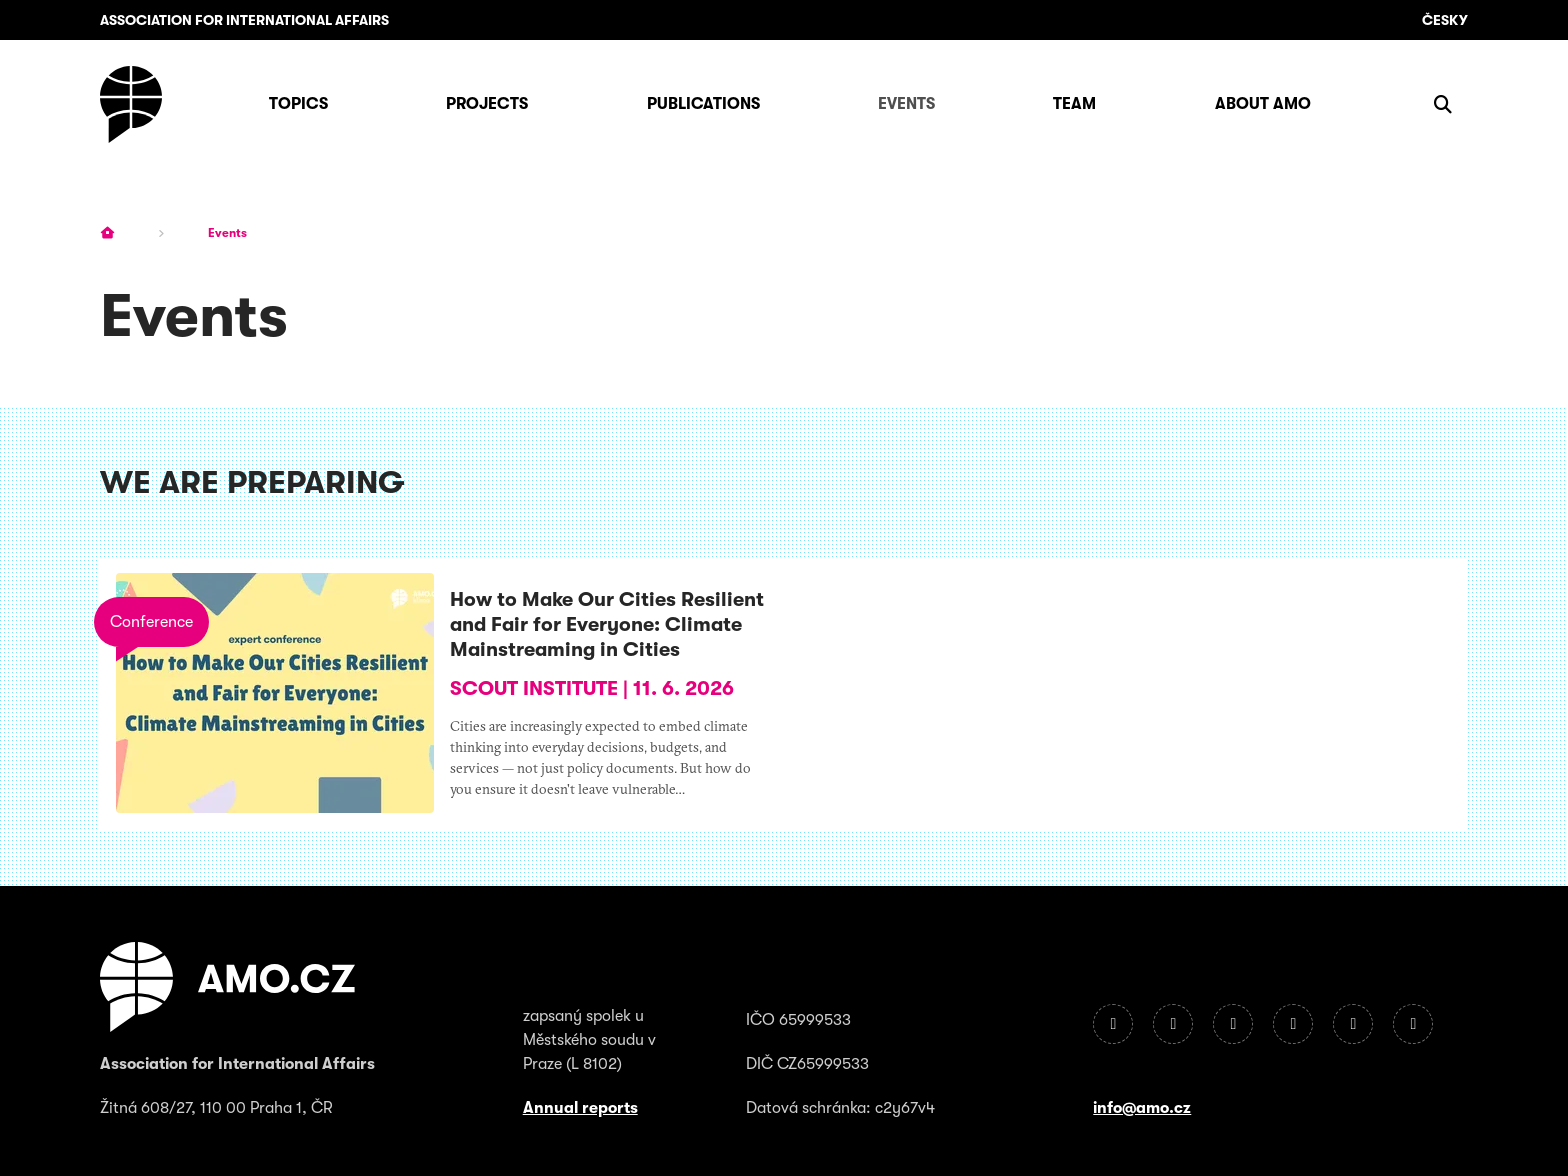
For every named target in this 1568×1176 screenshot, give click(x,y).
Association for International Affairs (244, 20)
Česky (1445, 20)
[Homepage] (131, 104)
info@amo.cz (1142, 1108)
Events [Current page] (227, 233)
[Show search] (1443, 104)
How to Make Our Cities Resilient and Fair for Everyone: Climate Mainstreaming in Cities (607, 624)
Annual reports (580, 1108)
